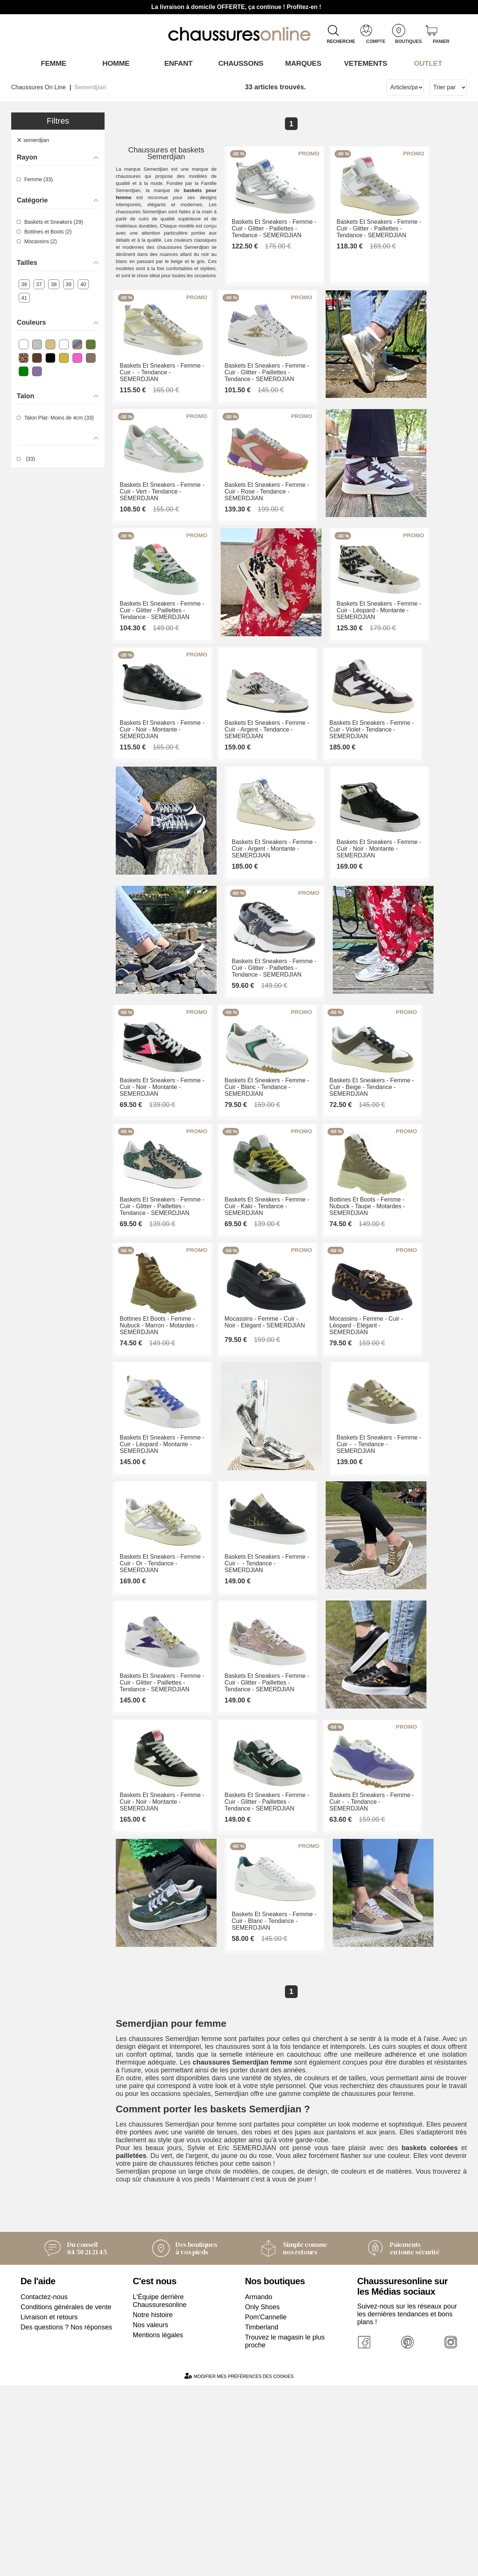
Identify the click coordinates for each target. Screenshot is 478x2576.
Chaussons (239, 63)
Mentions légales (158, 2526)
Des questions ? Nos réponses (66, 2518)
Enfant (176, 63)
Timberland (261, 2518)
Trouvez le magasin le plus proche (285, 2532)
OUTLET (426, 63)
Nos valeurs (150, 2516)
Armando (258, 2488)
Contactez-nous (44, 2488)
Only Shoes (262, 2498)
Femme (51, 63)
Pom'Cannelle (266, 2508)
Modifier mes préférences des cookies (239, 2567)
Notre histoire (153, 2505)
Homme (114, 63)
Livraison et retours (49, 2508)
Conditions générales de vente (66, 2498)
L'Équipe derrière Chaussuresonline (160, 2491)
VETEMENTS (364, 63)
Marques (301, 63)
